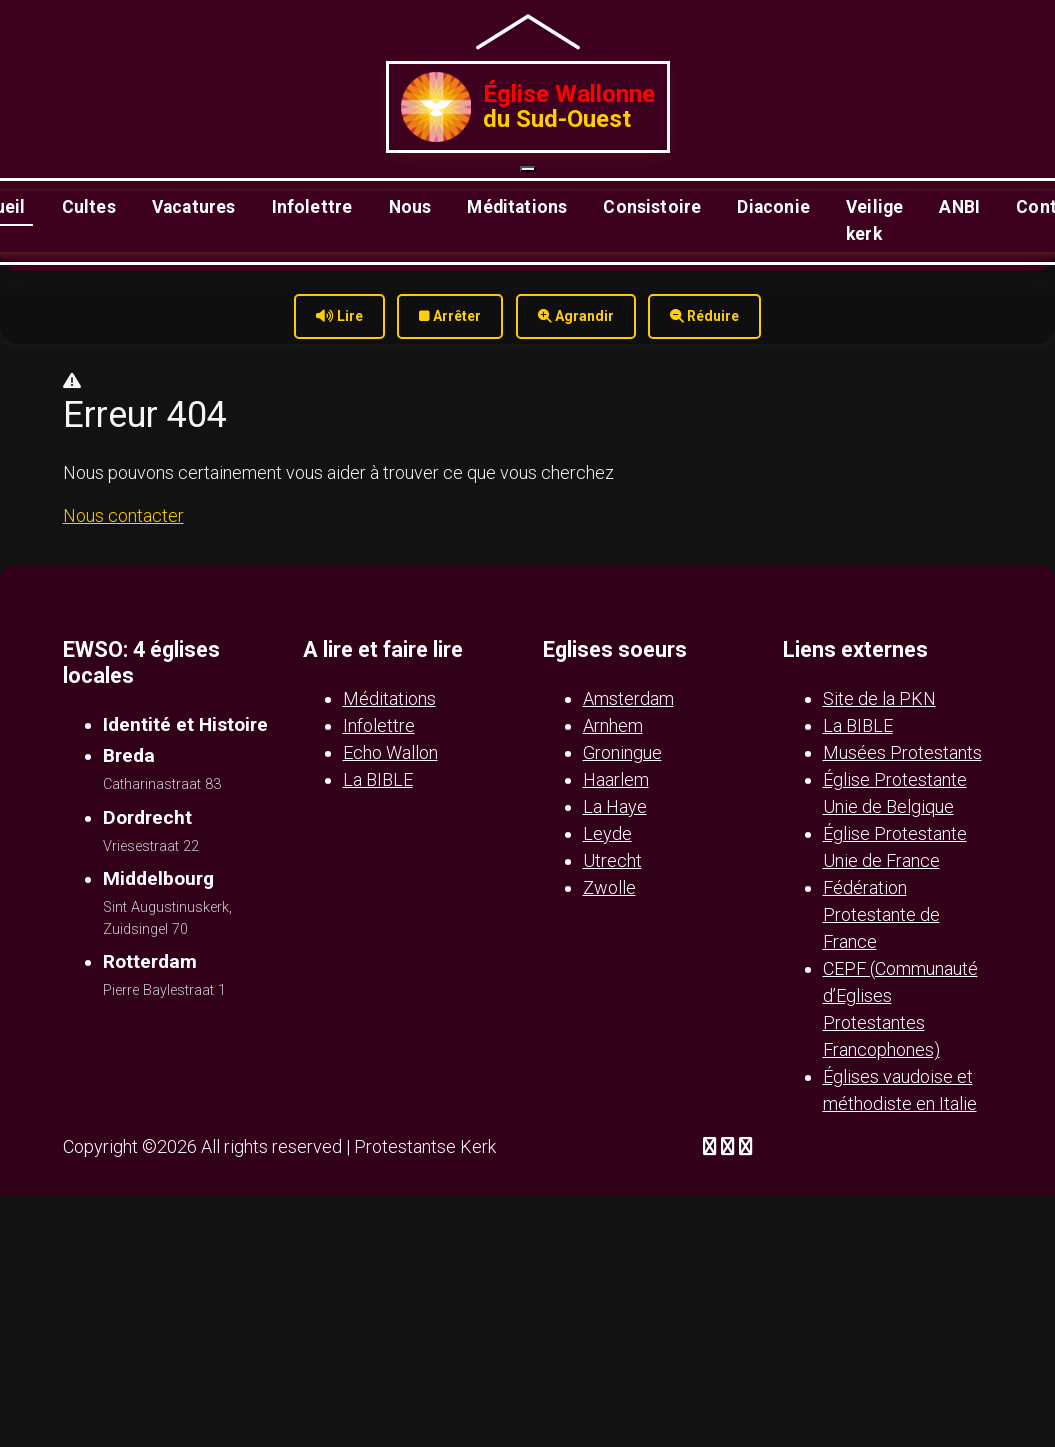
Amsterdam (628, 698)
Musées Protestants (902, 752)
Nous (410, 207)
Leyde (607, 833)
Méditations (517, 207)
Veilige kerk (874, 220)
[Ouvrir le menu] (528, 169)
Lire (339, 316)
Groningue (622, 752)
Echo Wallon (390, 752)
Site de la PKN (879, 698)
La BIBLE (378, 779)
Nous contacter (123, 515)
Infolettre (312, 207)
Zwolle (609, 887)
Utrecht (612, 860)
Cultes (89, 207)
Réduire (704, 316)
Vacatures (194, 207)
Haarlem (616, 779)
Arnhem (613, 725)
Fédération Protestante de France (881, 914)
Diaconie (773, 207)
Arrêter (450, 316)
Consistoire (652, 207)
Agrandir (576, 316)
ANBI (959, 207)
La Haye (615, 806)
